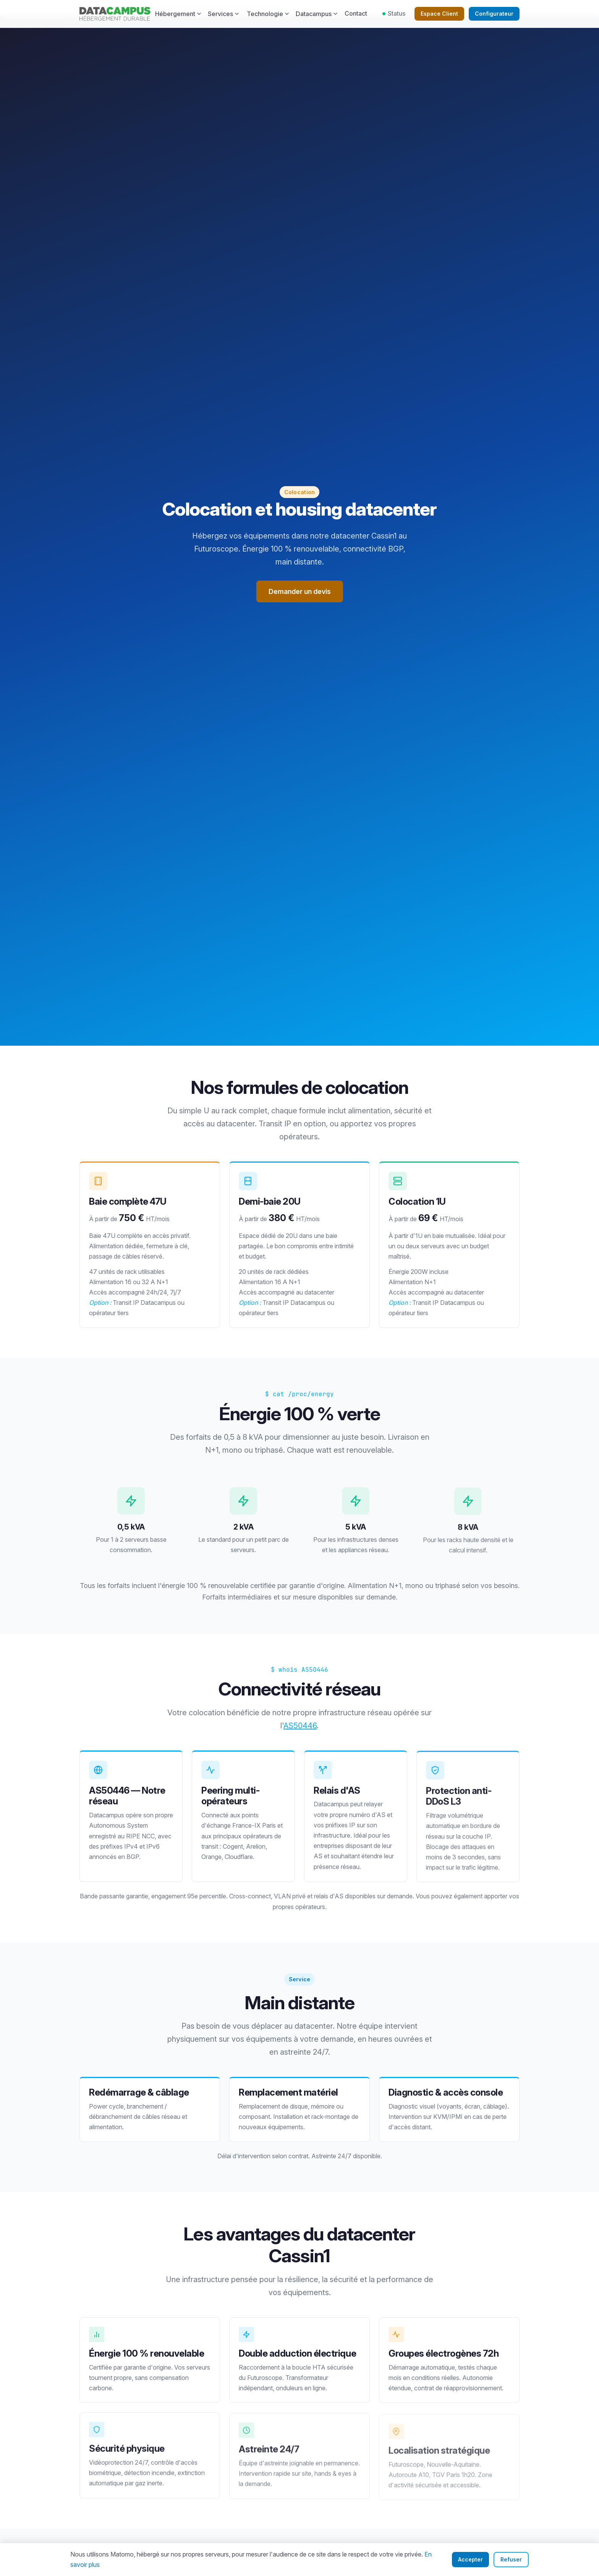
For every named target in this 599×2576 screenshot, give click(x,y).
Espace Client (439, 13)
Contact (356, 13)
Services (223, 14)
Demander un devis (300, 591)
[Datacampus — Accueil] (115, 14)
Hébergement (178, 14)
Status (393, 13)
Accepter (470, 2559)
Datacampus (317, 14)
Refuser (511, 2559)
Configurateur (494, 13)
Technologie (268, 14)
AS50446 (300, 1728)
